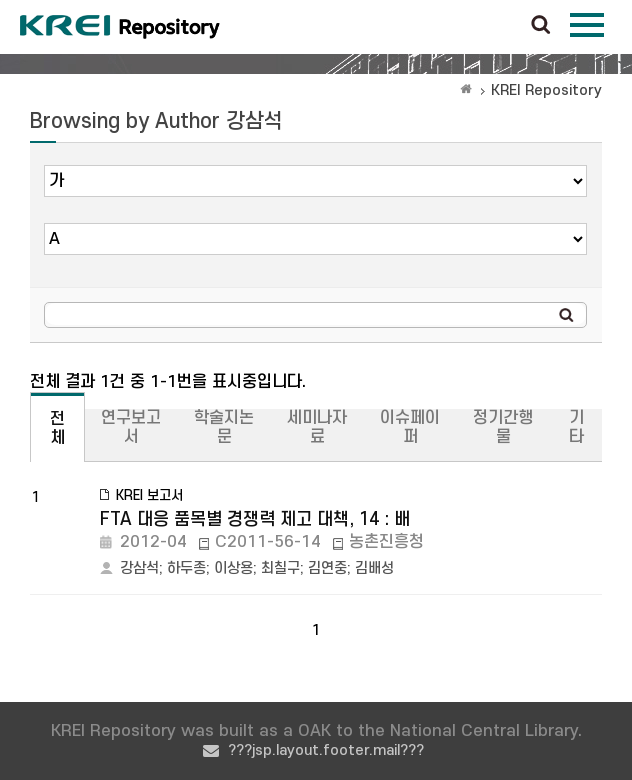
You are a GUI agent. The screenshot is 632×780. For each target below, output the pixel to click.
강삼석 (139, 568)
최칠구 (280, 568)
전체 (57, 428)
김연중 (327, 568)
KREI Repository (546, 90)
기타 (576, 427)
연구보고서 (131, 427)
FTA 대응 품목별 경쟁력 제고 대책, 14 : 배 (255, 519)
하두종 (186, 568)
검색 (541, 26)
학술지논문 (224, 427)
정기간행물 (503, 427)
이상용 (233, 568)
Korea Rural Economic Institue (120, 27)
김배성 (374, 568)
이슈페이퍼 (410, 427)
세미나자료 (317, 427)
